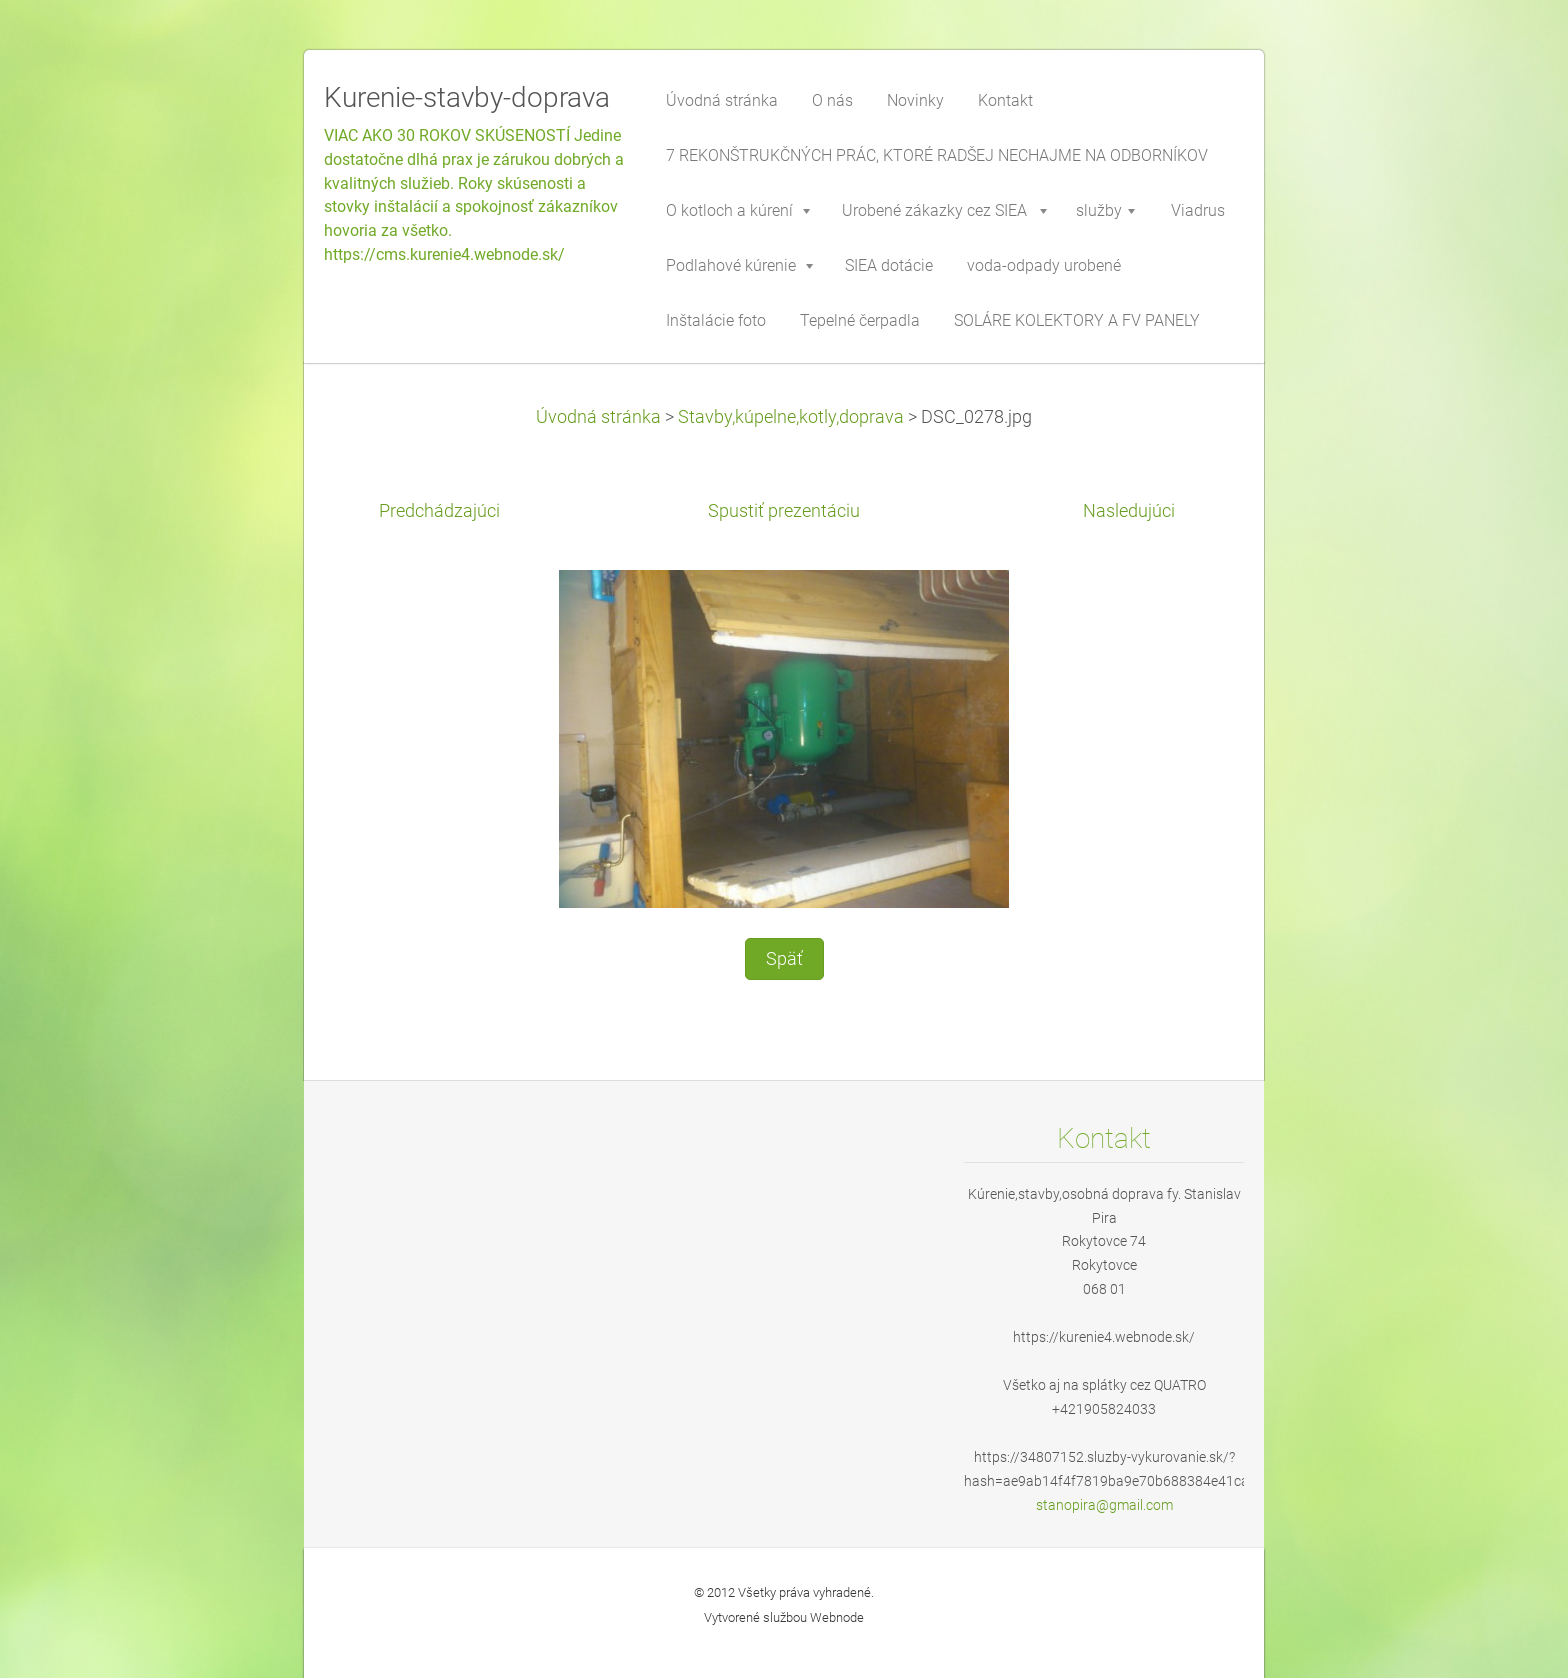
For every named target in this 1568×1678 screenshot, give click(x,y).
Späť (784, 959)
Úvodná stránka (598, 417)
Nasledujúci (1129, 511)
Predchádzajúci (439, 511)
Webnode (837, 1617)
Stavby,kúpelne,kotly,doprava (791, 417)
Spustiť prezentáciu (784, 511)
